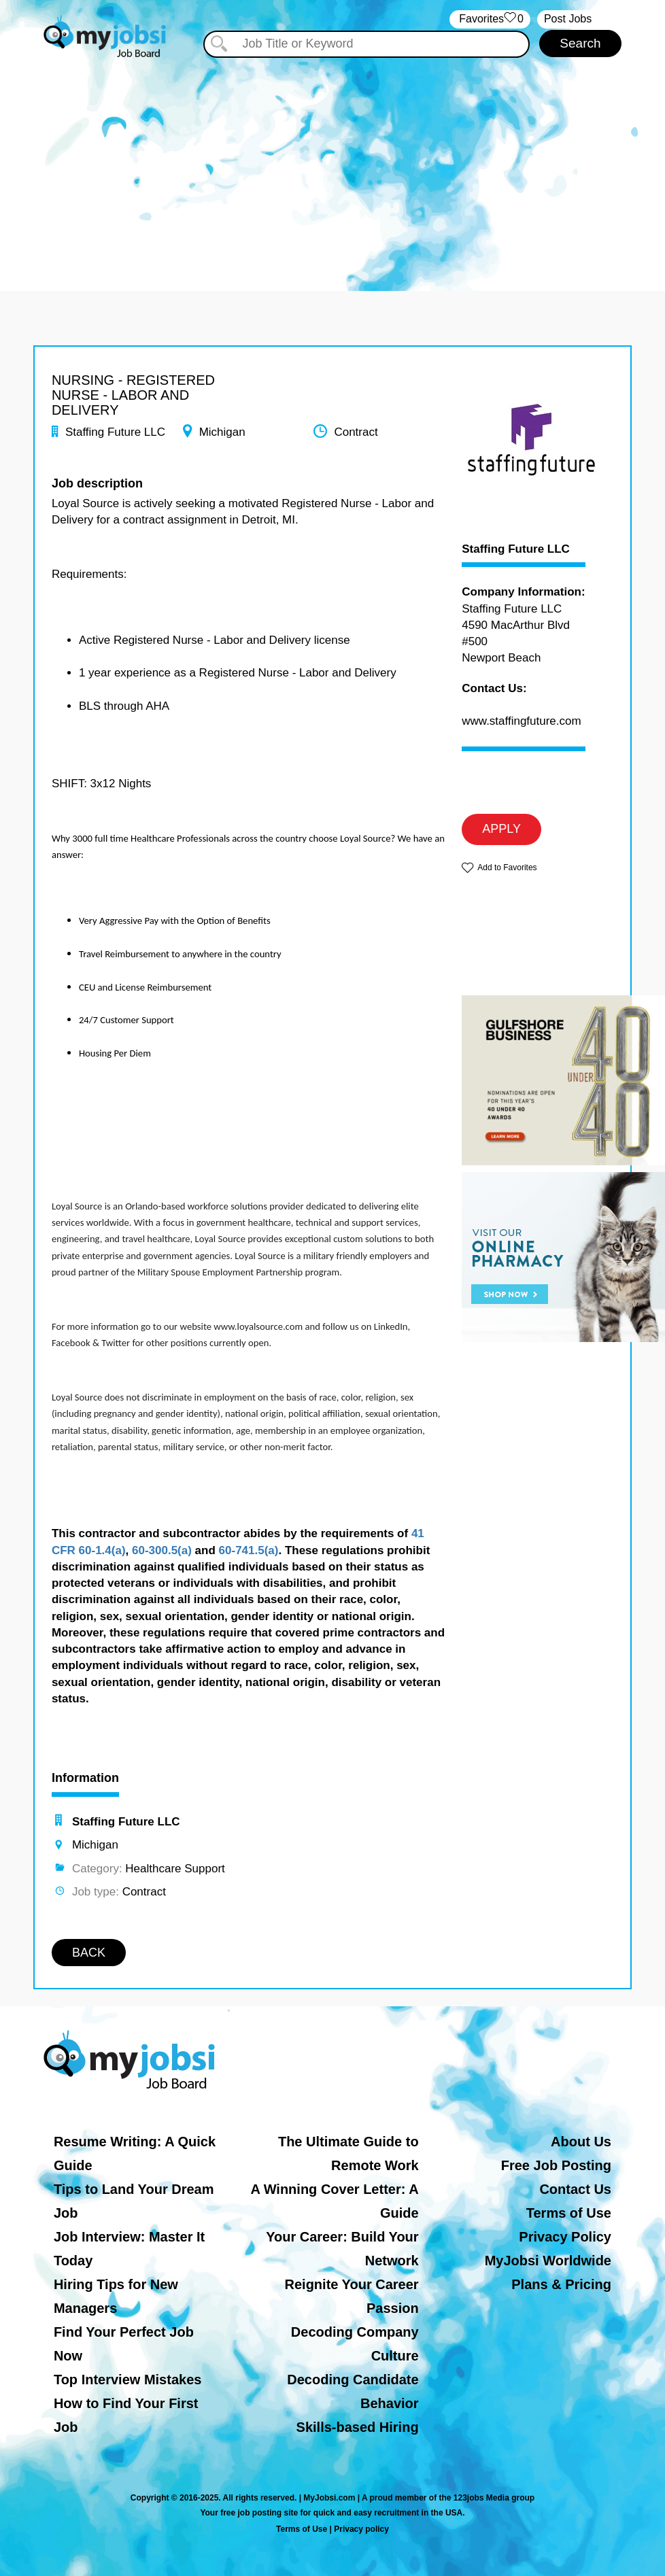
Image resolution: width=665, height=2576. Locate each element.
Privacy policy (361, 2529)
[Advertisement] (332, 162)
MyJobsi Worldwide (548, 2260)
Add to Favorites (506, 867)
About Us (581, 2141)
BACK (88, 1952)
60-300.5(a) (162, 1550)
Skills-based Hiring (357, 2427)
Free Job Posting (556, 2165)
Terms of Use (568, 2212)
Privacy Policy (565, 2236)
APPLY (501, 829)
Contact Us (575, 2189)
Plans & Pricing (561, 2284)
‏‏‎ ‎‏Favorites (490, 19)
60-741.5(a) (249, 1550)
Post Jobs (568, 18)
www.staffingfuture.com (521, 721)
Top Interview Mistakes (127, 2379)
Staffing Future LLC (516, 549)
